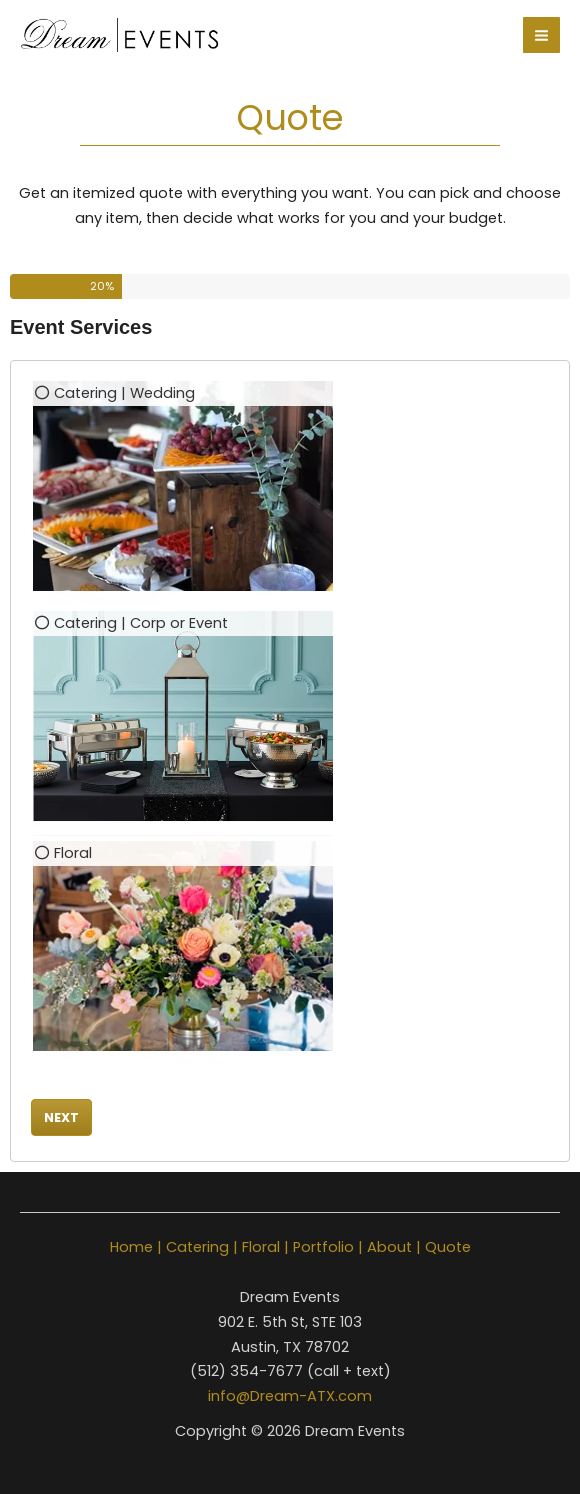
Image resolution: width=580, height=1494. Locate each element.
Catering (197, 1247)
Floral (261, 1247)
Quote (448, 1247)
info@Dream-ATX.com (290, 1396)
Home (131, 1247)
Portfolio (323, 1247)
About (389, 1247)
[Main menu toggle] (541, 35)
